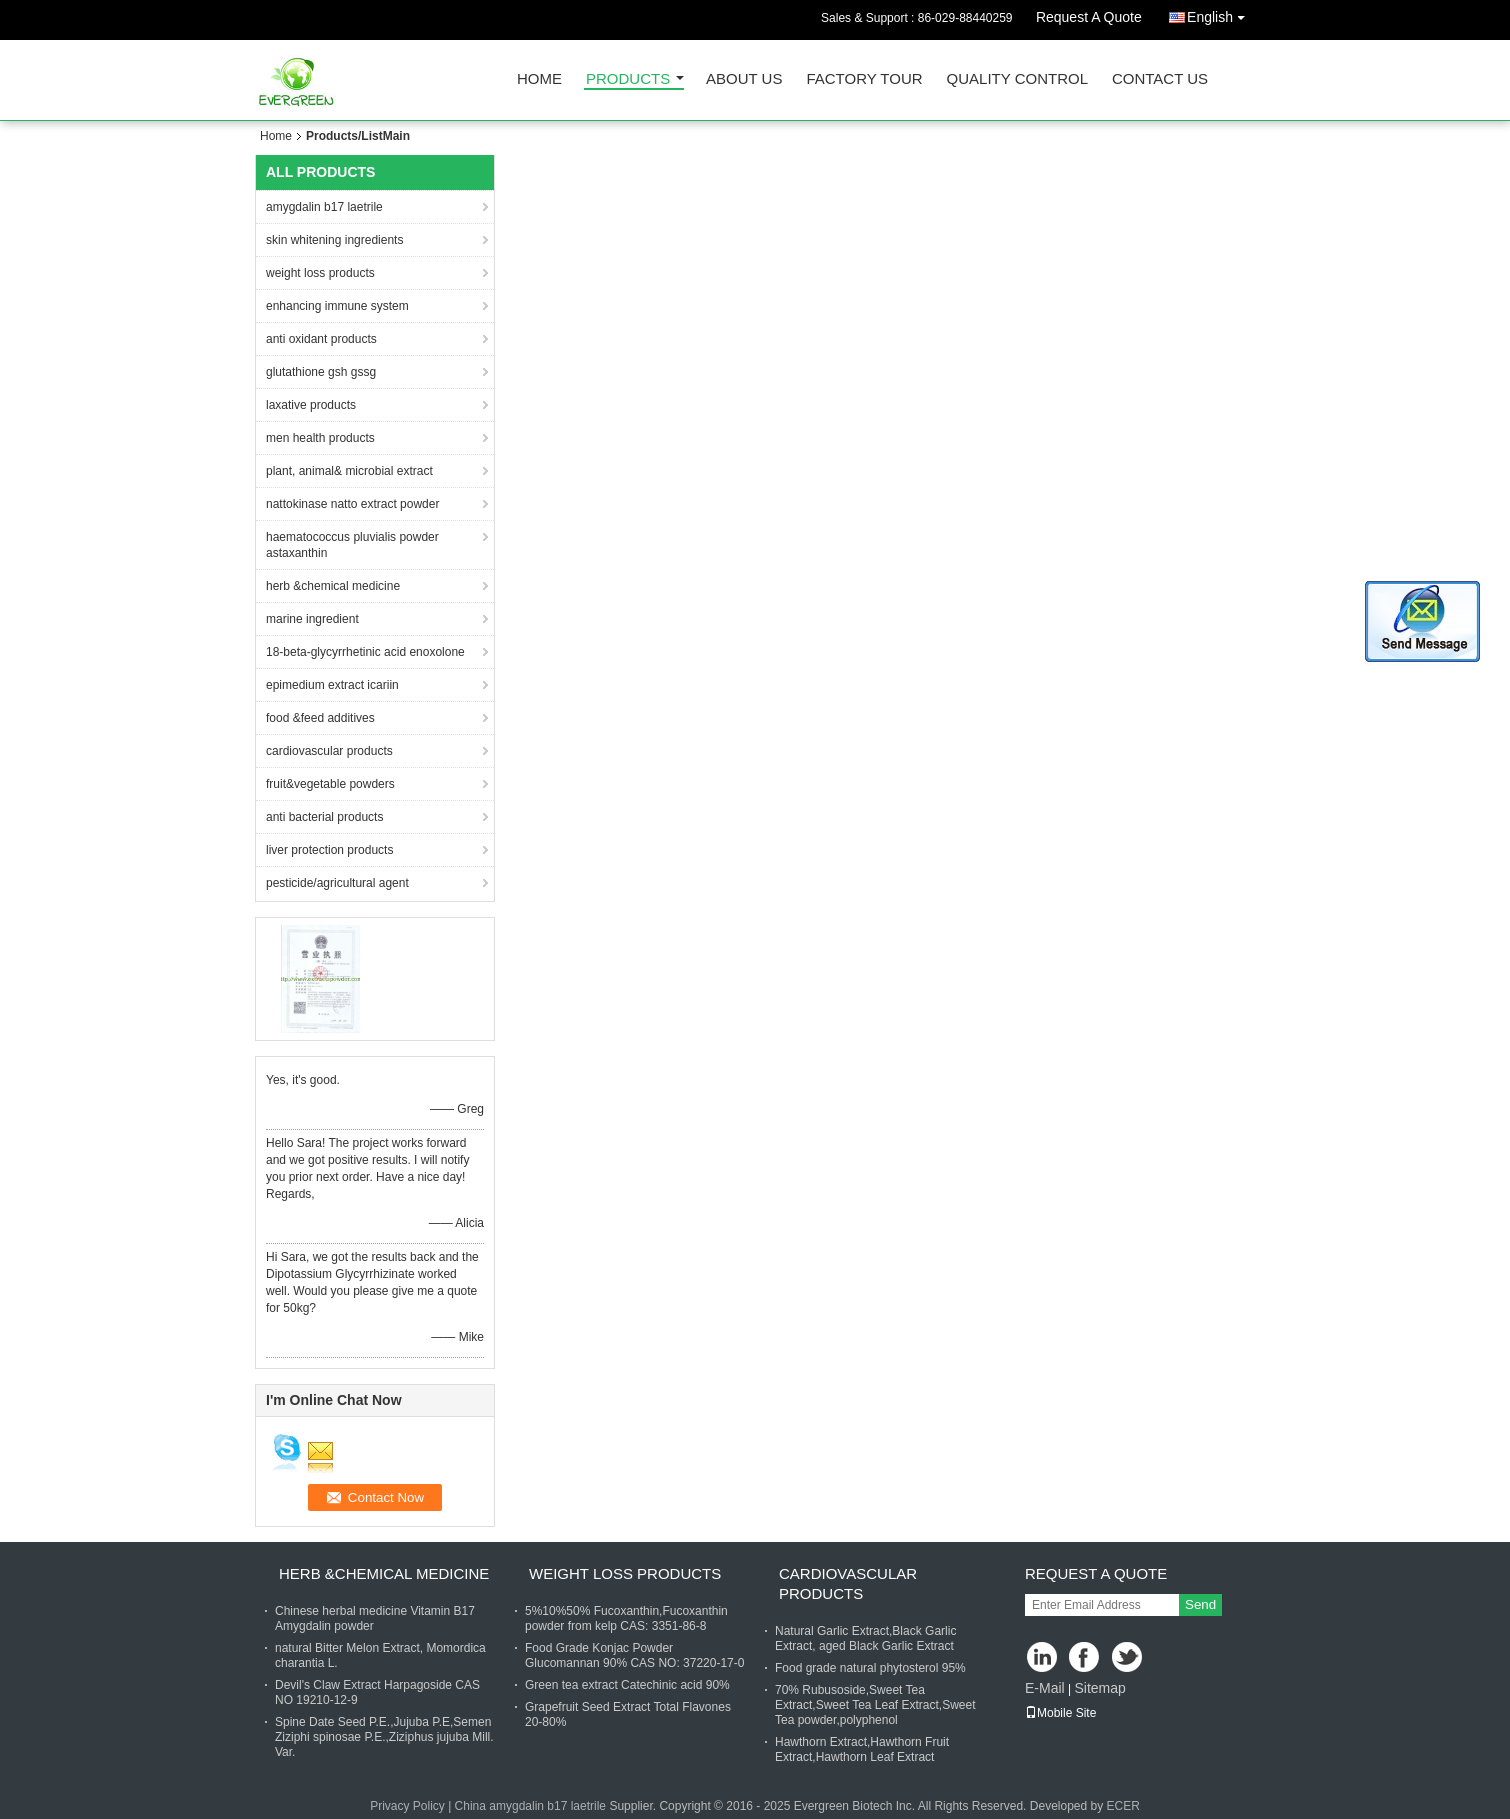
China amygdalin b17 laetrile (530, 1806)
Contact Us (1160, 79)
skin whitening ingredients (334, 240)
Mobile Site (1060, 1713)
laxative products (311, 405)
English (1221, 13)
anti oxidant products (321, 339)
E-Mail (1045, 1688)
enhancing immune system (337, 306)
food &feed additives (320, 718)
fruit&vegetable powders (330, 784)
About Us (744, 79)
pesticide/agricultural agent (337, 883)
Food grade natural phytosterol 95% (870, 1668)
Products (628, 79)
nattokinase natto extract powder (352, 504)
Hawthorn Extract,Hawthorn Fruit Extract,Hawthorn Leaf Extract (862, 1749)
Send (1200, 1604)
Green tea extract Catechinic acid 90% (627, 1685)
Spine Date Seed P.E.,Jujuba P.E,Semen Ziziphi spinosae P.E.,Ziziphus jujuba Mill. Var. (384, 1737)
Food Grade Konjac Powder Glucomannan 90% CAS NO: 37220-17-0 (634, 1655)
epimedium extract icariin (332, 685)
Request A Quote (1089, 17)
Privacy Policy (407, 1806)
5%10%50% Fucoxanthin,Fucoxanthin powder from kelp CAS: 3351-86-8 (626, 1618)
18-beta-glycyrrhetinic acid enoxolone (365, 652)
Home (539, 79)
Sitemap (1099, 1688)
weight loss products (320, 273)
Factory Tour (864, 79)
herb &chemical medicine (333, 586)
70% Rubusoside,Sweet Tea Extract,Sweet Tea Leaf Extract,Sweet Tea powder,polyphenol (875, 1705)
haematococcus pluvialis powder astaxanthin (352, 545)
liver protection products (329, 850)
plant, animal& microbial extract (349, 471)
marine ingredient (312, 619)
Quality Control (1017, 79)
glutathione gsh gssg (321, 372)
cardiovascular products (329, 751)
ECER (1123, 1806)
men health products (320, 438)
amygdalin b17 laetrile (324, 207)
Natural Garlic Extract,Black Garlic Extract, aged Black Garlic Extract (865, 1638)
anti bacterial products (324, 817)
